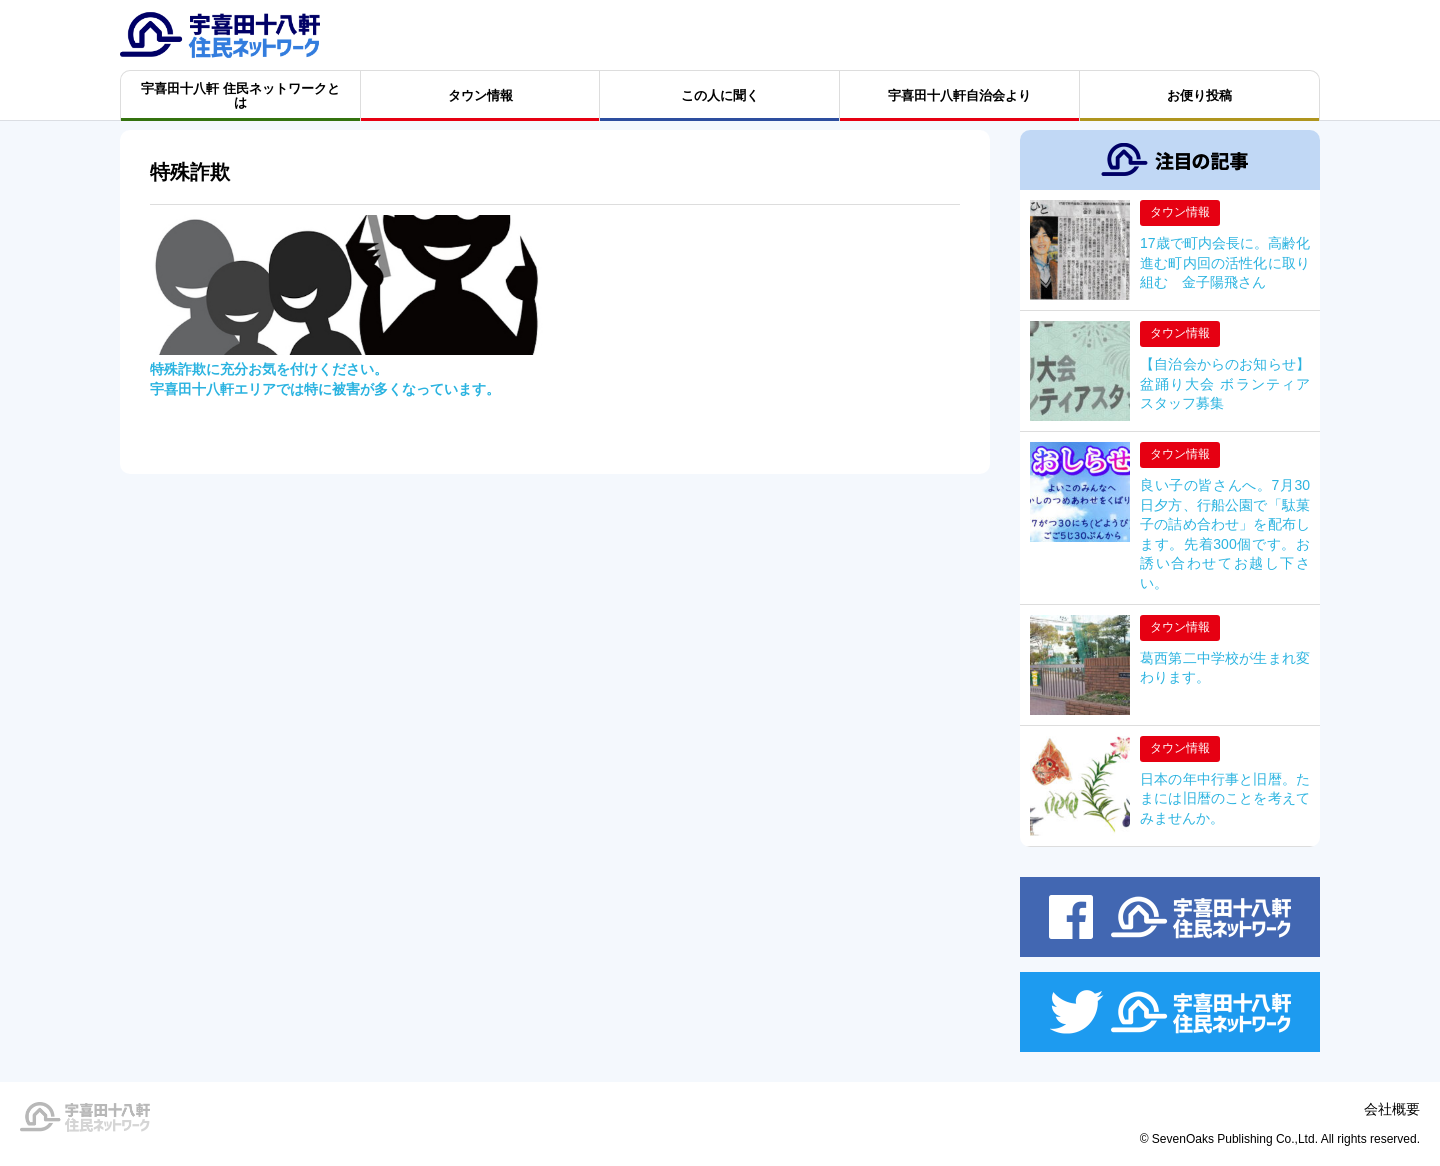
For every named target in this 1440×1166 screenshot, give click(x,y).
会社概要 (1392, 1109)
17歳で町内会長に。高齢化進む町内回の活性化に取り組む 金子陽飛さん (1225, 262)
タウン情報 (1180, 212)
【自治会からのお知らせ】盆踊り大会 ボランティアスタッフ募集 (1225, 383)
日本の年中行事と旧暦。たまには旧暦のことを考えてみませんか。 (1225, 798)
